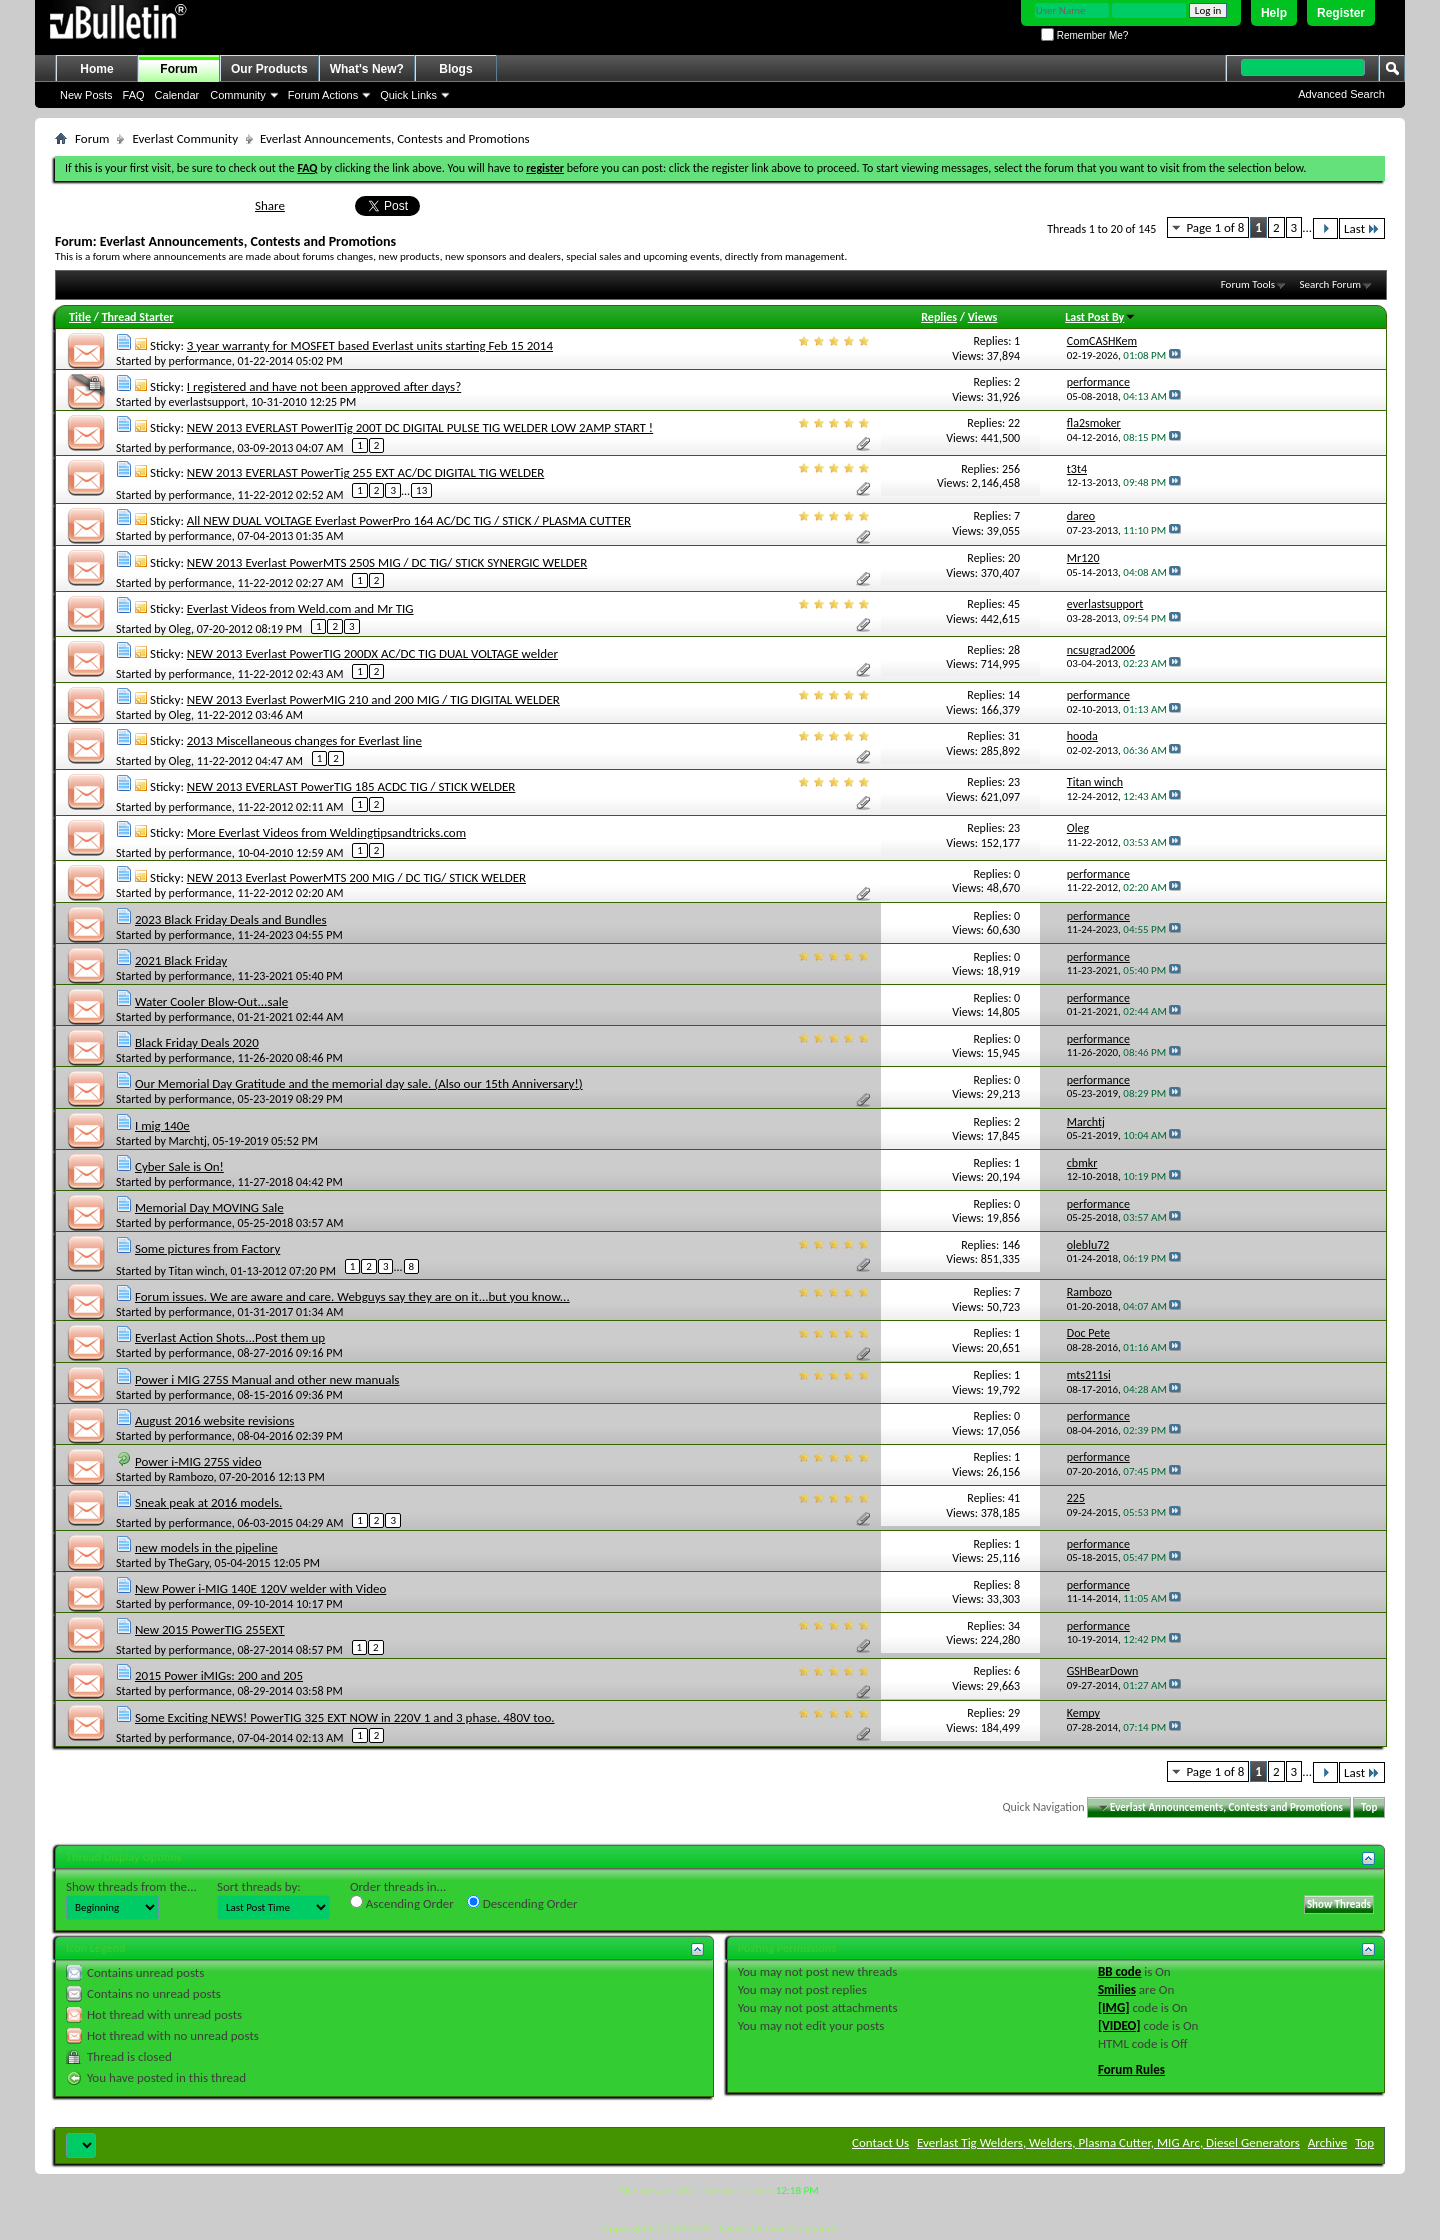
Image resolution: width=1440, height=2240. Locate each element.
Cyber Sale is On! (179, 1166)
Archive (1327, 2142)
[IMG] (1114, 2007)
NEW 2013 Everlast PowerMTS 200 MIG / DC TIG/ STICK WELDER (356, 877)
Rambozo (191, 1477)
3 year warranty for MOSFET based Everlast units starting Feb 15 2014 (370, 345)
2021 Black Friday (181, 960)
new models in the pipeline (206, 1547)
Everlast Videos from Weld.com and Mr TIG (300, 608)
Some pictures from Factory (207, 1248)
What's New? (367, 69)
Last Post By (1100, 317)
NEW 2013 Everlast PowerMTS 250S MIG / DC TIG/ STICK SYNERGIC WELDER (387, 562)
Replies (939, 317)
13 (421, 490)
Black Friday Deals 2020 (197, 1042)
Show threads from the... (131, 1886)
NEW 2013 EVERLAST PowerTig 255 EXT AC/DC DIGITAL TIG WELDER (365, 472)
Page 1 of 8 (1215, 227)
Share (270, 205)
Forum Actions (323, 95)
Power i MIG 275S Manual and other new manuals (267, 1379)
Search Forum (1331, 284)
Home (96, 69)
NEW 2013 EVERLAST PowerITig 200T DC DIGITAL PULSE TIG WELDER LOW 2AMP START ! (420, 427)
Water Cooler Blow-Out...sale (211, 1001)
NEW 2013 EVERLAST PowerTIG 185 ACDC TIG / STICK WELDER (351, 786)
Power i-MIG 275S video (198, 1461)
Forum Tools (1248, 284)
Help (1274, 13)
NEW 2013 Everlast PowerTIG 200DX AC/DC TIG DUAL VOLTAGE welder (372, 653)
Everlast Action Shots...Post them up (230, 1337)
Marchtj (188, 1141)
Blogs (455, 69)
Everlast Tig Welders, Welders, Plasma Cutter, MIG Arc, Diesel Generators (1108, 2142)
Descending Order (522, 1903)
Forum (178, 69)
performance (200, 361)
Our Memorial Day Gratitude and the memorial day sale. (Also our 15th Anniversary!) (359, 1083)
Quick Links (408, 95)
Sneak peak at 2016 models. (208, 1502)
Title (80, 317)
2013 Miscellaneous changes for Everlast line (304, 740)
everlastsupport (207, 402)
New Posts (86, 95)
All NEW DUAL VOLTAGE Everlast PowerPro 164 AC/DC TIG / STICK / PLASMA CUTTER (409, 520)
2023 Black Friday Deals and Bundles (231, 919)
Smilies (1117, 1989)
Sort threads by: (259, 1886)
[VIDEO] (1119, 2025)
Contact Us (880, 2142)
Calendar (177, 95)
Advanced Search (1341, 94)
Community (238, 95)
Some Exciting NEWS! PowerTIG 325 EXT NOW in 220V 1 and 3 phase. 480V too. (345, 1717)
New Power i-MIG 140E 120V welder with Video (260, 1588)
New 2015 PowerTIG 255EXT (210, 1629)
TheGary (189, 1563)
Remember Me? (1084, 35)
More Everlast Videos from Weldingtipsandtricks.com (326, 832)
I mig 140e (162, 1125)
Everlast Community (185, 138)
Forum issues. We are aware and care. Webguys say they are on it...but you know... (352, 1296)
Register (1341, 13)
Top (1369, 1807)
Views (983, 317)
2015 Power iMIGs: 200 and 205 (219, 1675)
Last (1362, 228)
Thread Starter (138, 317)
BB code (1119, 1971)
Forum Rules (1131, 2069)
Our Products (269, 69)
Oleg (180, 629)
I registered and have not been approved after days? (324, 386)
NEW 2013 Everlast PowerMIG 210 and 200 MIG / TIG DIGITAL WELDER (373, 699)
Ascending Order (402, 1903)
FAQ (134, 95)
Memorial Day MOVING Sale (209, 1207)
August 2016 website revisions (214, 1420)
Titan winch (197, 1271)
